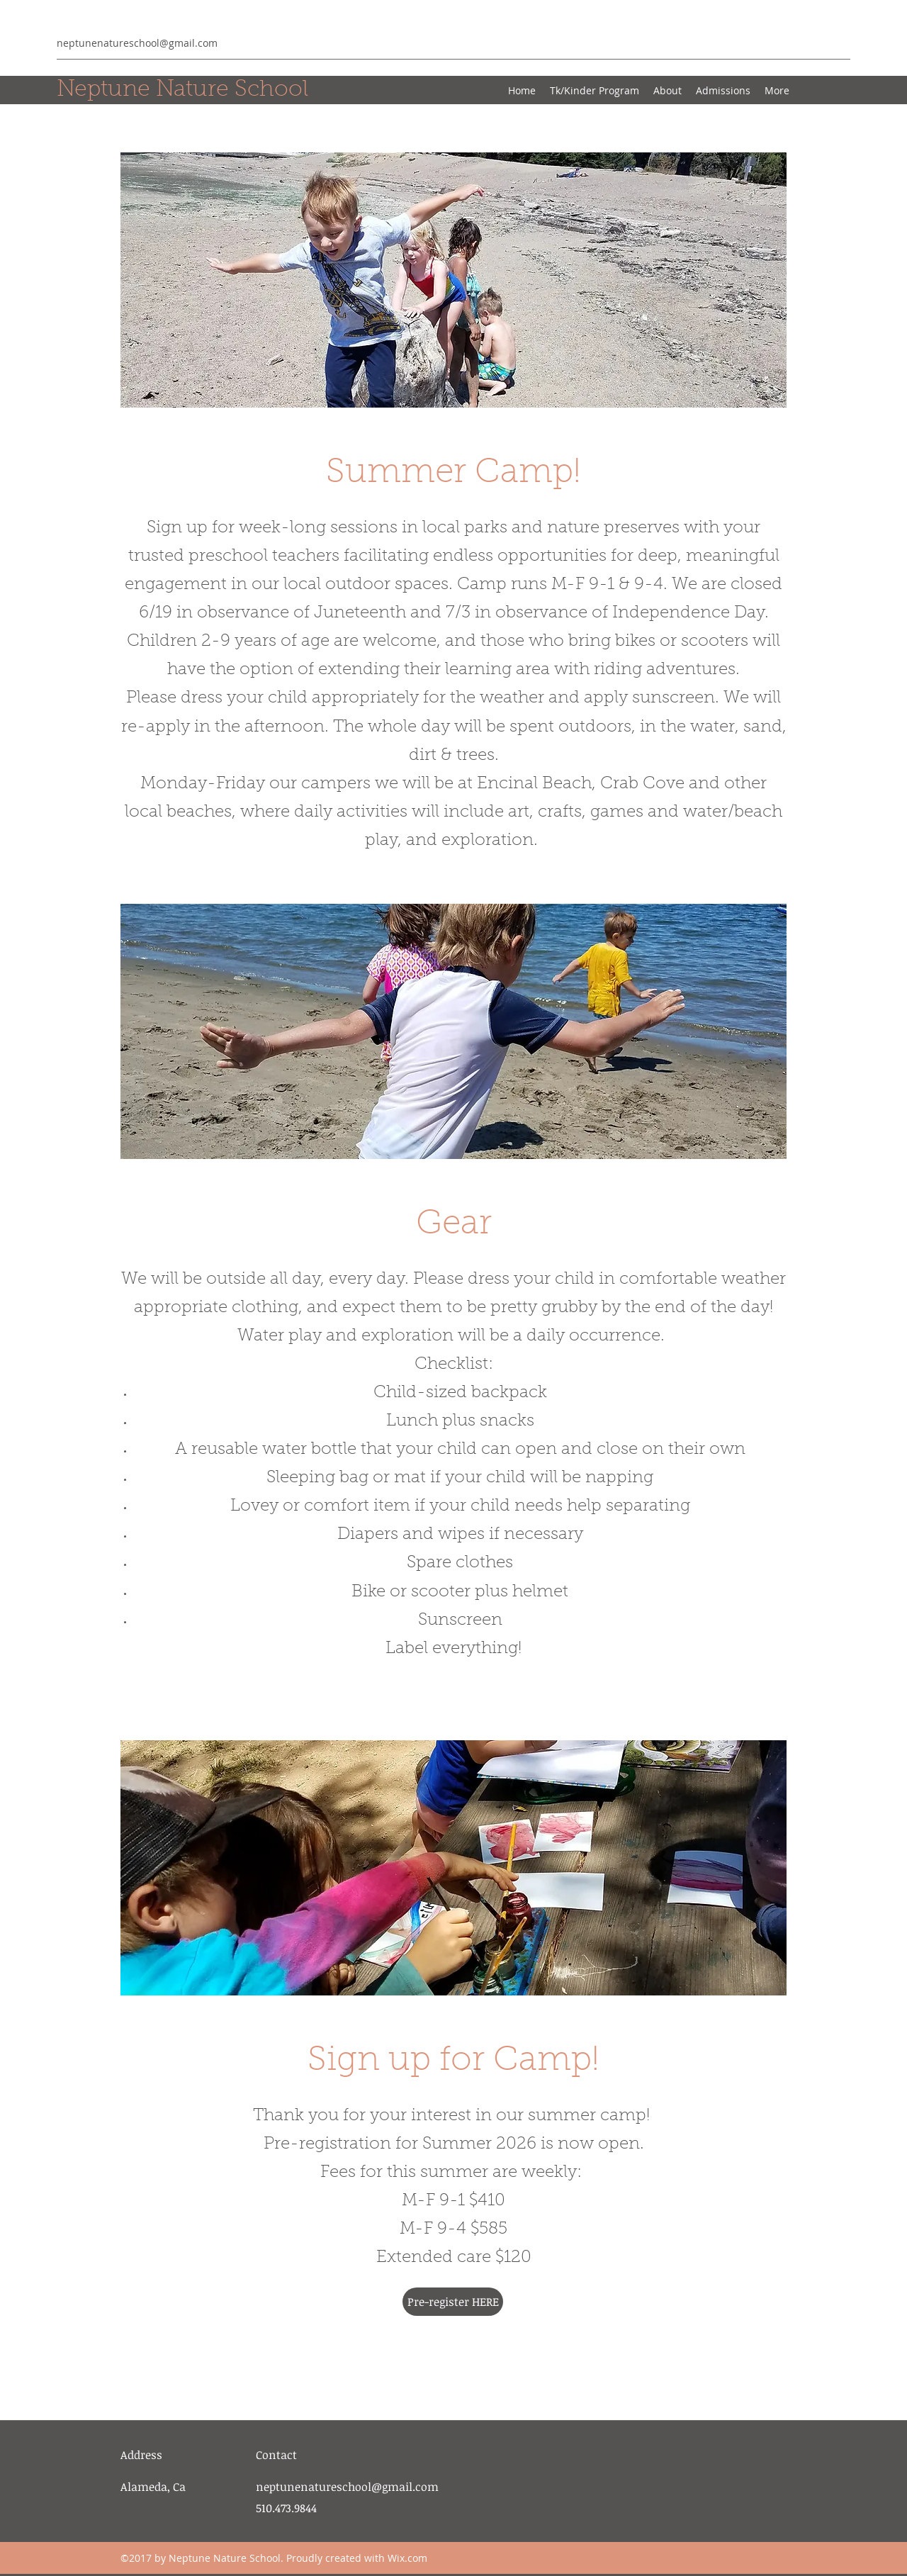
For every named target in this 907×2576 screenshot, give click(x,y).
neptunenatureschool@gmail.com (137, 43)
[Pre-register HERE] (452, 2301)
